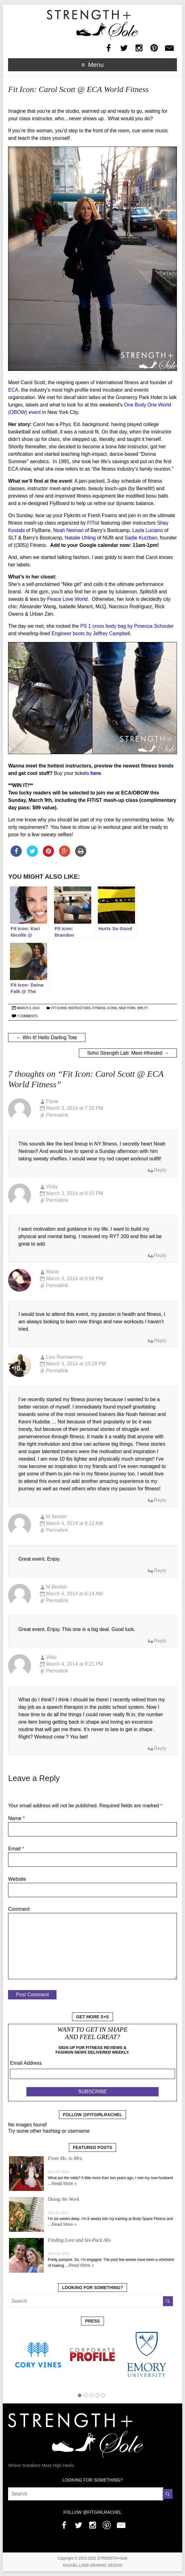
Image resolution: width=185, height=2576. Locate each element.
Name (16, 1818)
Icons (112, 1008)
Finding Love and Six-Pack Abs (79, 2240)
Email (16, 1848)
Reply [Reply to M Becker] (160, 1570)
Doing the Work (63, 2199)
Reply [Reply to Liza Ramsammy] (160, 1500)
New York (127, 1008)
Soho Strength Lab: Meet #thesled (128, 1053)
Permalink (57, 1115)
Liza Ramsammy (64, 1357)
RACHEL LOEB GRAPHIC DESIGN (92, 2565)
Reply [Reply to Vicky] (160, 1255)
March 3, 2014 (28, 1008)
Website (17, 1879)
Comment (18, 1909)
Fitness (99, 1008)
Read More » (64, 2183)
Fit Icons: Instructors (71, 1008)
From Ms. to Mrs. (65, 2158)
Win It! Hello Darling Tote (46, 1037)
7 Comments (27, 1016)
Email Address (26, 2063)
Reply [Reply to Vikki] (160, 1748)
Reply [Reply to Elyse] (160, 1170)
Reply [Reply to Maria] (160, 1340)
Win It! (142, 1008)
